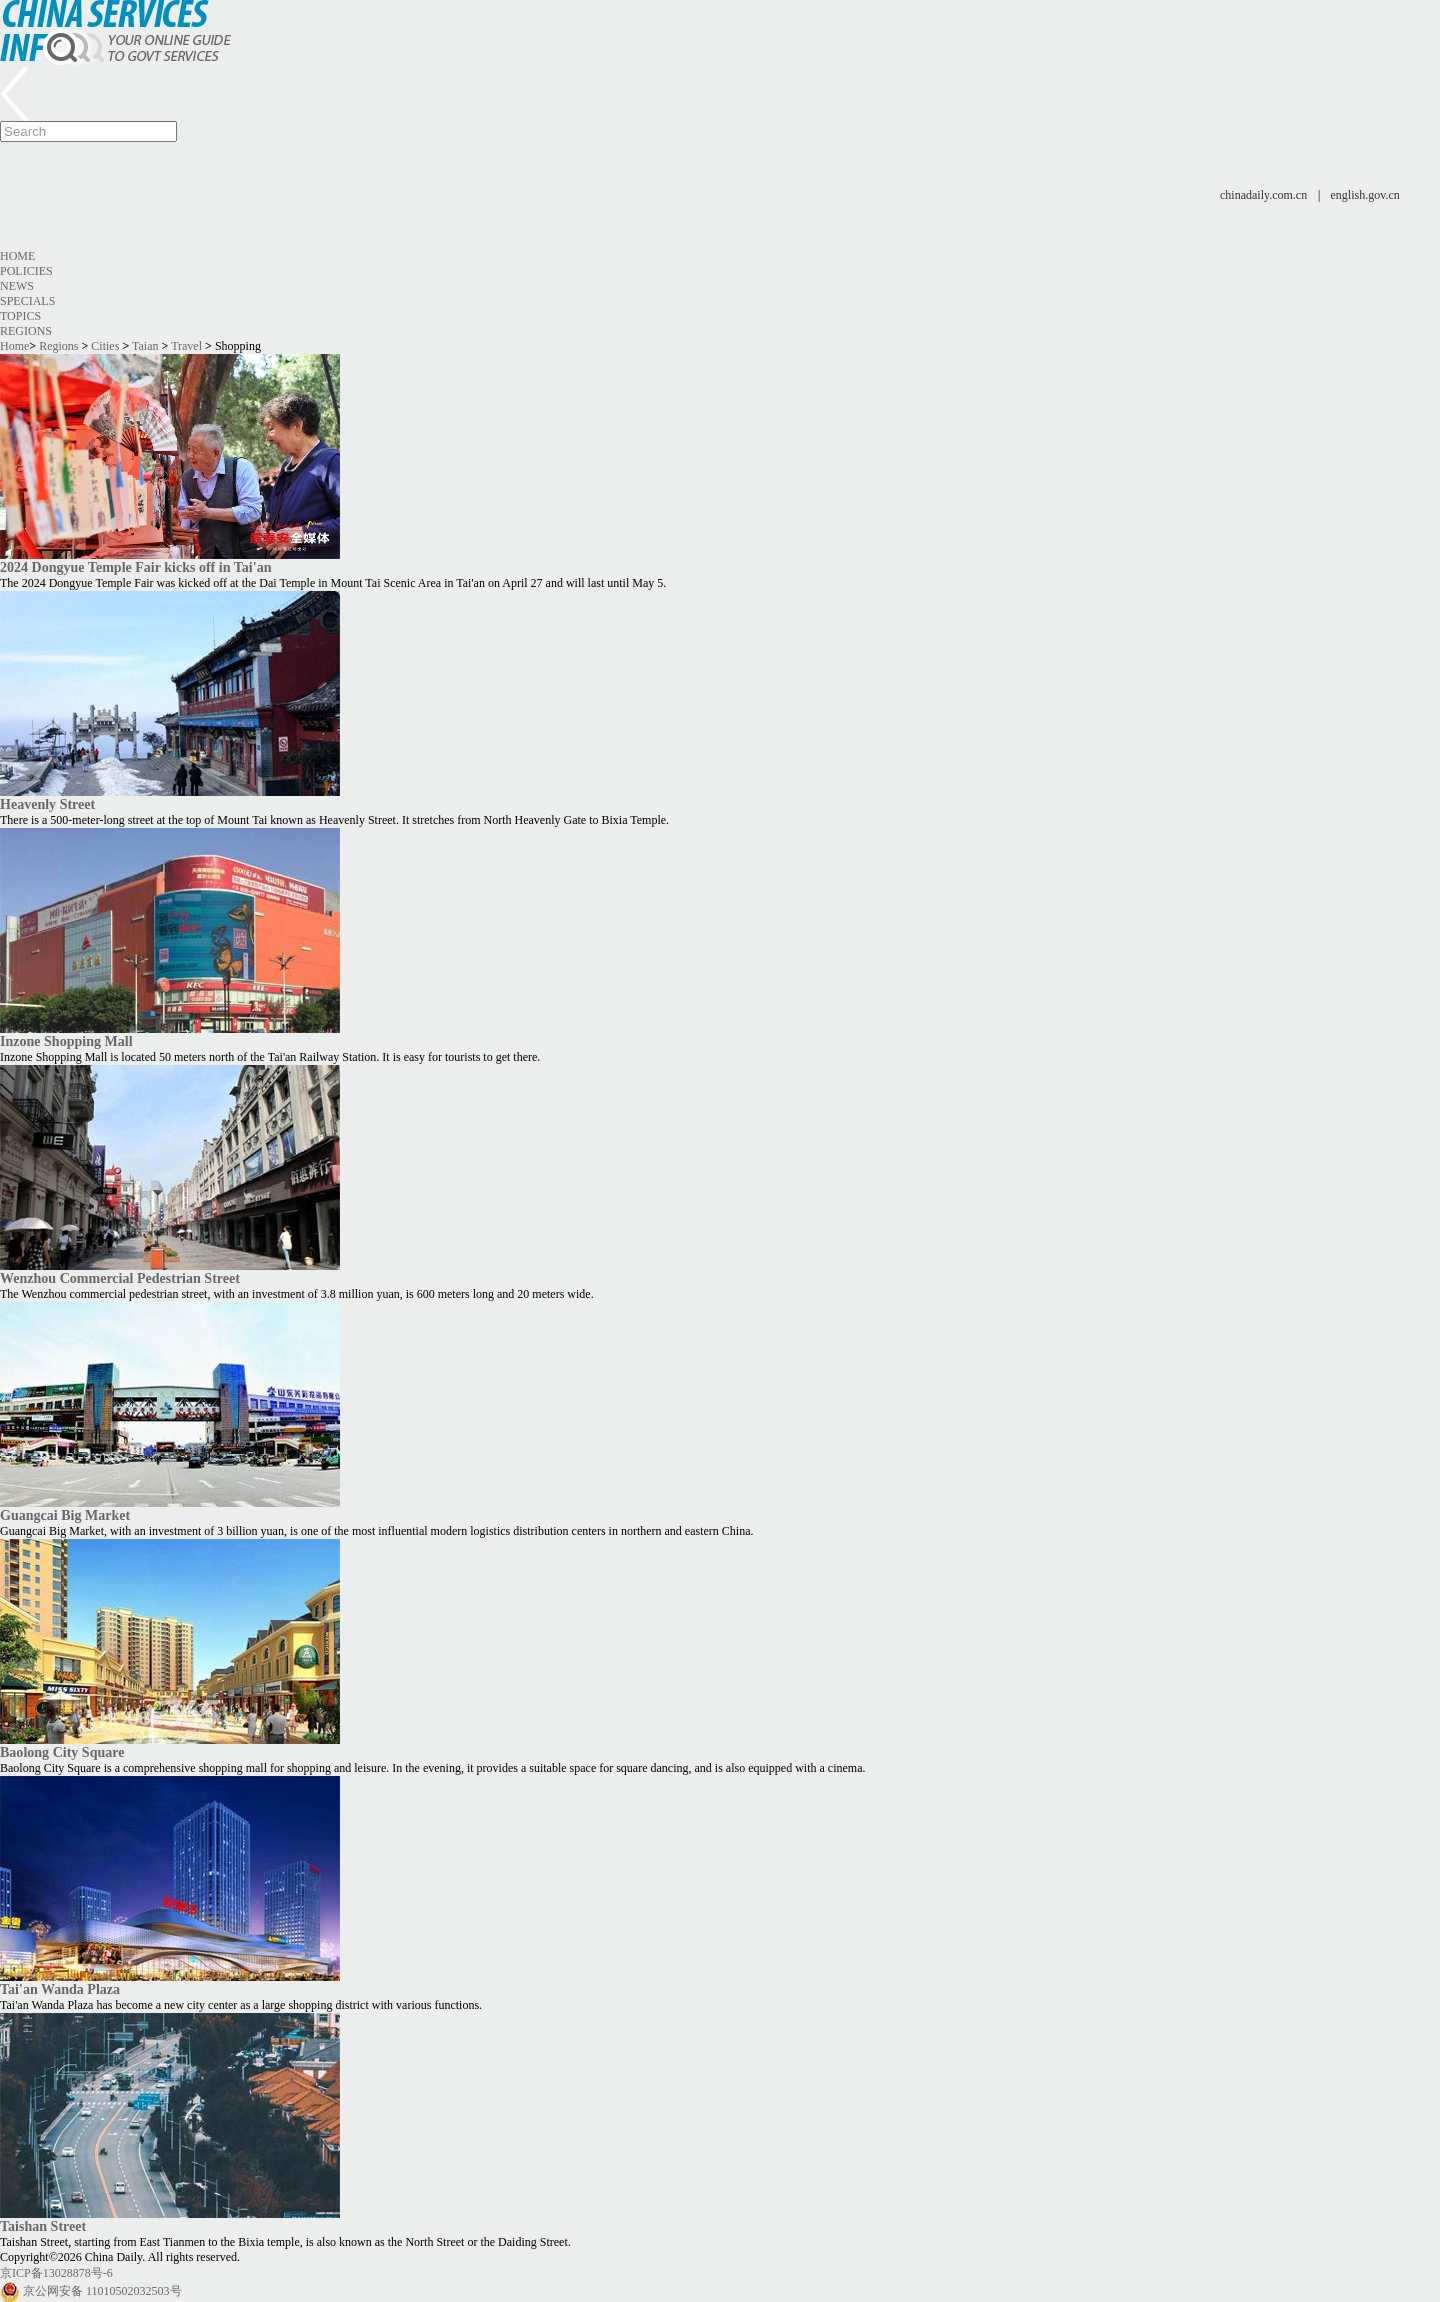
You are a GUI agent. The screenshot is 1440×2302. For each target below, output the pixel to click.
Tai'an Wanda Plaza (60, 1989)
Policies (26, 271)
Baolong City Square (62, 1752)
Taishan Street (43, 2226)
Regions (26, 331)
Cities (105, 346)
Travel (186, 346)
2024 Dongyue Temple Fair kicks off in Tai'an (135, 567)
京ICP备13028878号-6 (56, 2273)
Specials (27, 301)
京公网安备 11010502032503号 (102, 2291)
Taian (145, 346)
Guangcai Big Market (65, 1515)
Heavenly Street (47, 804)
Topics (20, 316)
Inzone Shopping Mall (66, 1041)
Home (17, 256)
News (17, 286)
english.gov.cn (1365, 195)
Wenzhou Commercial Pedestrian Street (120, 1278)
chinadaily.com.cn (1263, 195)
